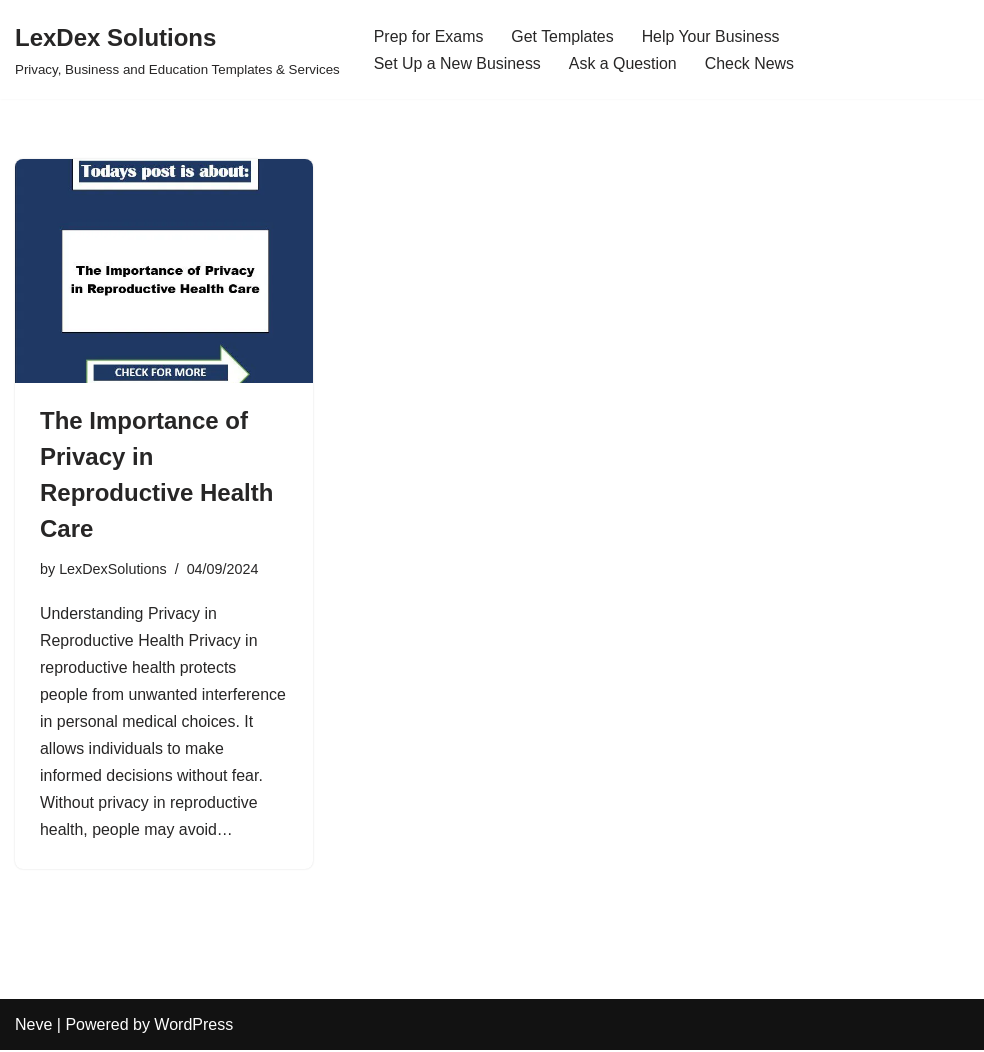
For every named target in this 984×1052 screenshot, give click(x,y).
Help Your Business (712, 36)
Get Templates (563, 36)
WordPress (193, 1026)
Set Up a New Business (458, 63)
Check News (751, 63)
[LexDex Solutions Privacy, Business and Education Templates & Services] (177, 49)
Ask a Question (624, 63)
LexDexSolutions (113, 569)
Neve (33, 1026)
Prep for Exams (429, 36)
